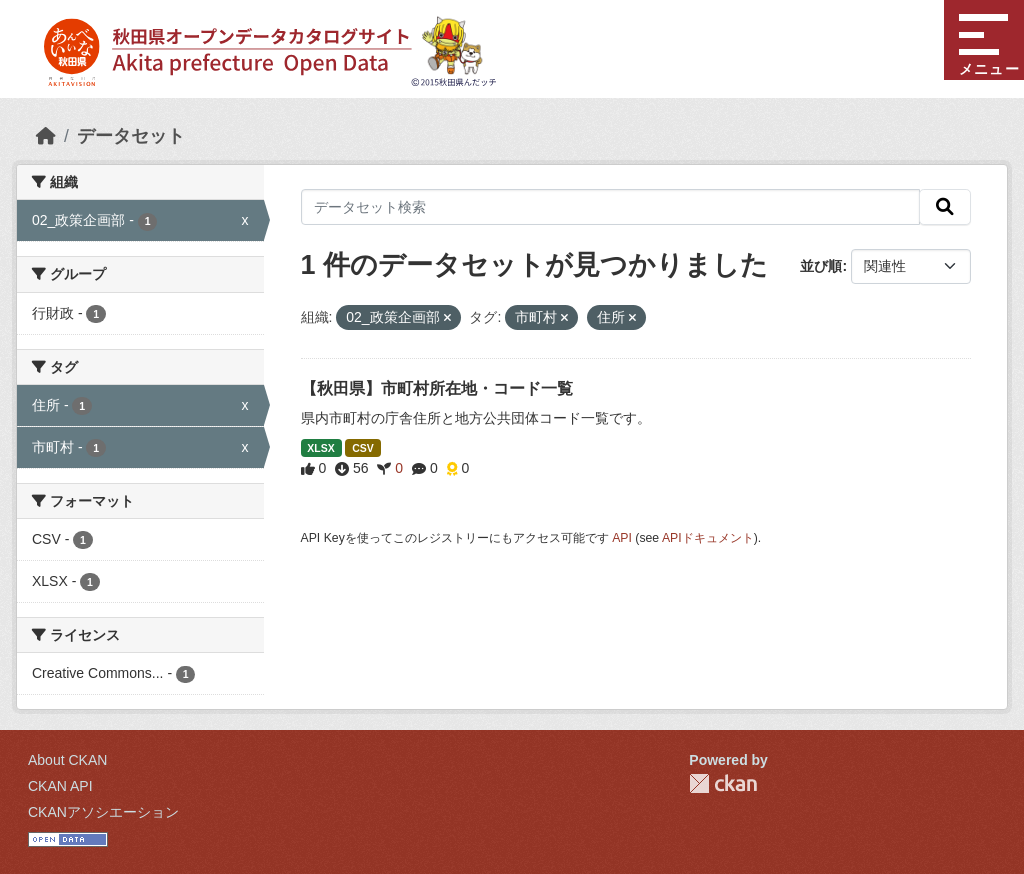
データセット (131, 136)
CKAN (723, 783)
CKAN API (60, 786)
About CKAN (67, 760)
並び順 (821, 266)
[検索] (945, 207)
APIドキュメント (708, 538)
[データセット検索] (611, 207)
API (622, 538)
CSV (363, 448)
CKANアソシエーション (103, 812)
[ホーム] (46, 136)
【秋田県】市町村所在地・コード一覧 (437, 388)
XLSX (320, 448)
